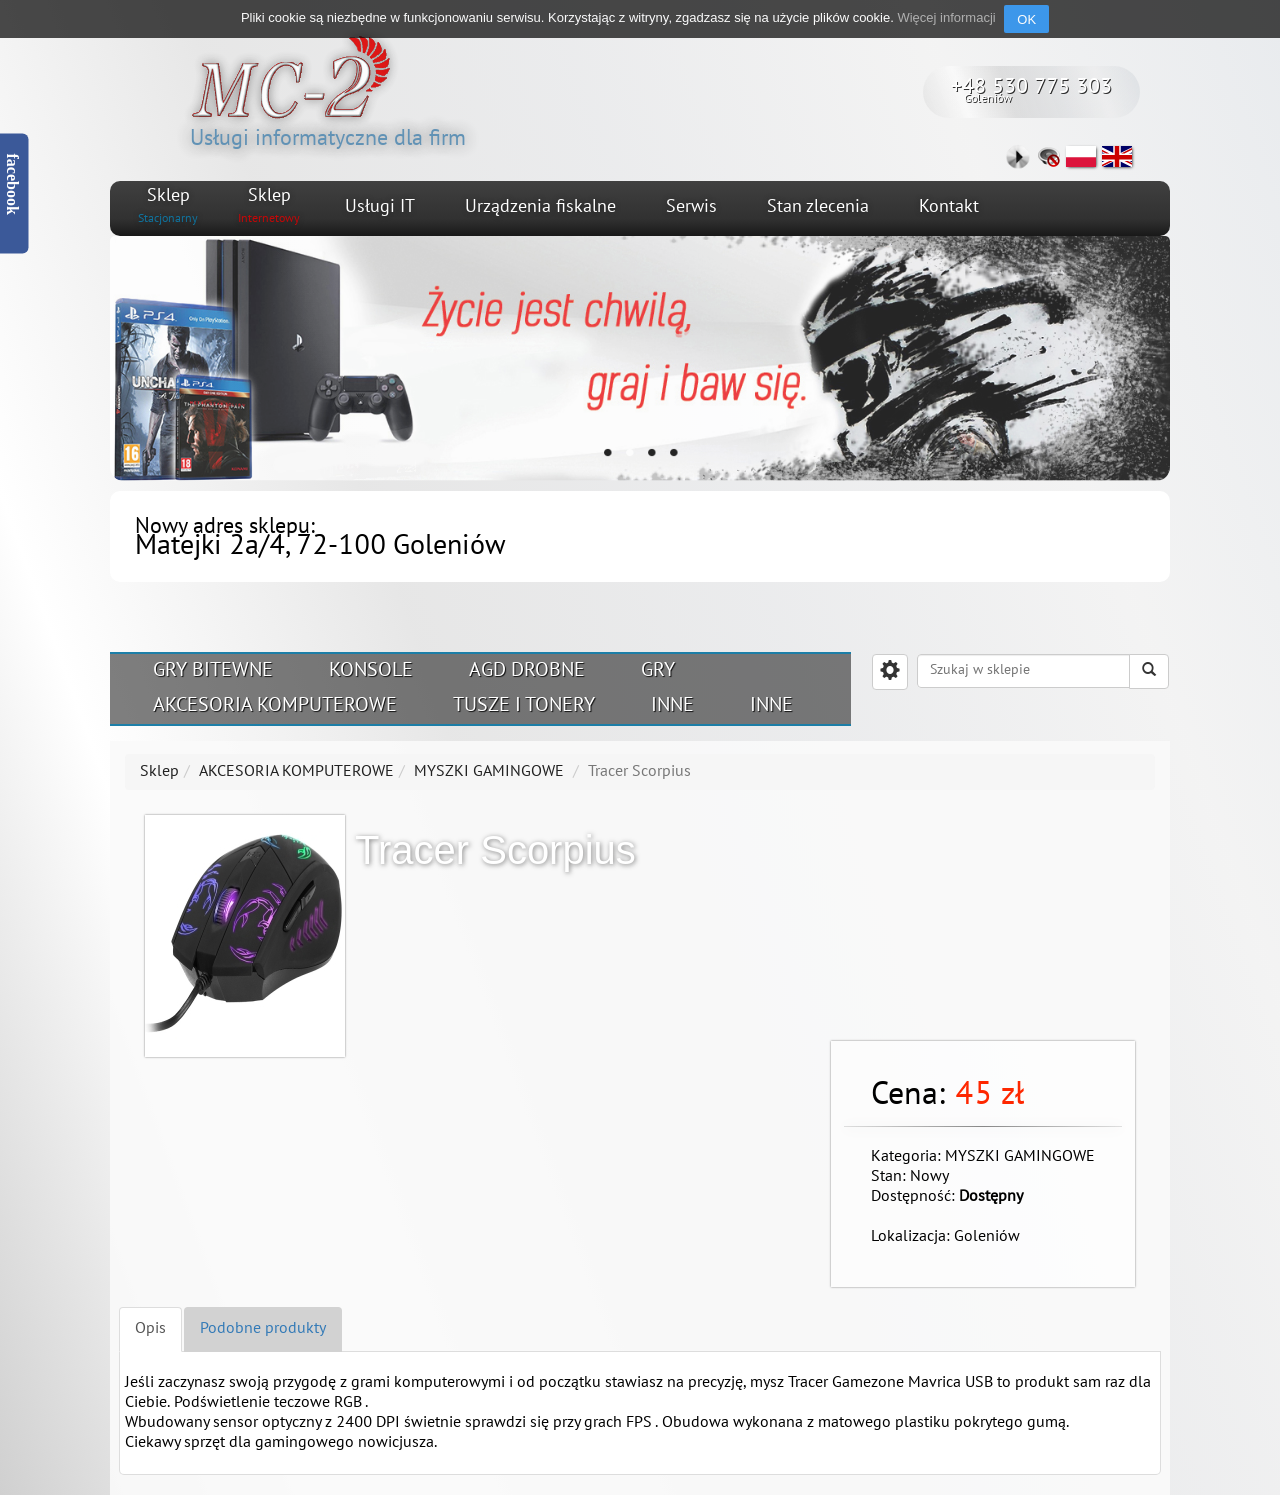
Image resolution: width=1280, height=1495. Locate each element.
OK (1026, 19)
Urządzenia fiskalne (540, 207)
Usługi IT (380, 207)
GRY (658, 671)
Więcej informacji (946, 17)
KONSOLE (371, 671)
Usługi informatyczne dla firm (328, 89)
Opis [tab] (150, 1329)
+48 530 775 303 (1031, 87)
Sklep (159, 772)
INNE (672, 706)
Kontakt (949, 207)
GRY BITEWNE (213, 671)
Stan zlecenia (818, 207)
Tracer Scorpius (639, 772)
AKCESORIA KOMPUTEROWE (275, 706)
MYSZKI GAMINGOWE (489, 772)
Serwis (691, 207)
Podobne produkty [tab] (263, 1329)
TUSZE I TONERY (524, 706)
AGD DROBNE (527, 671)
